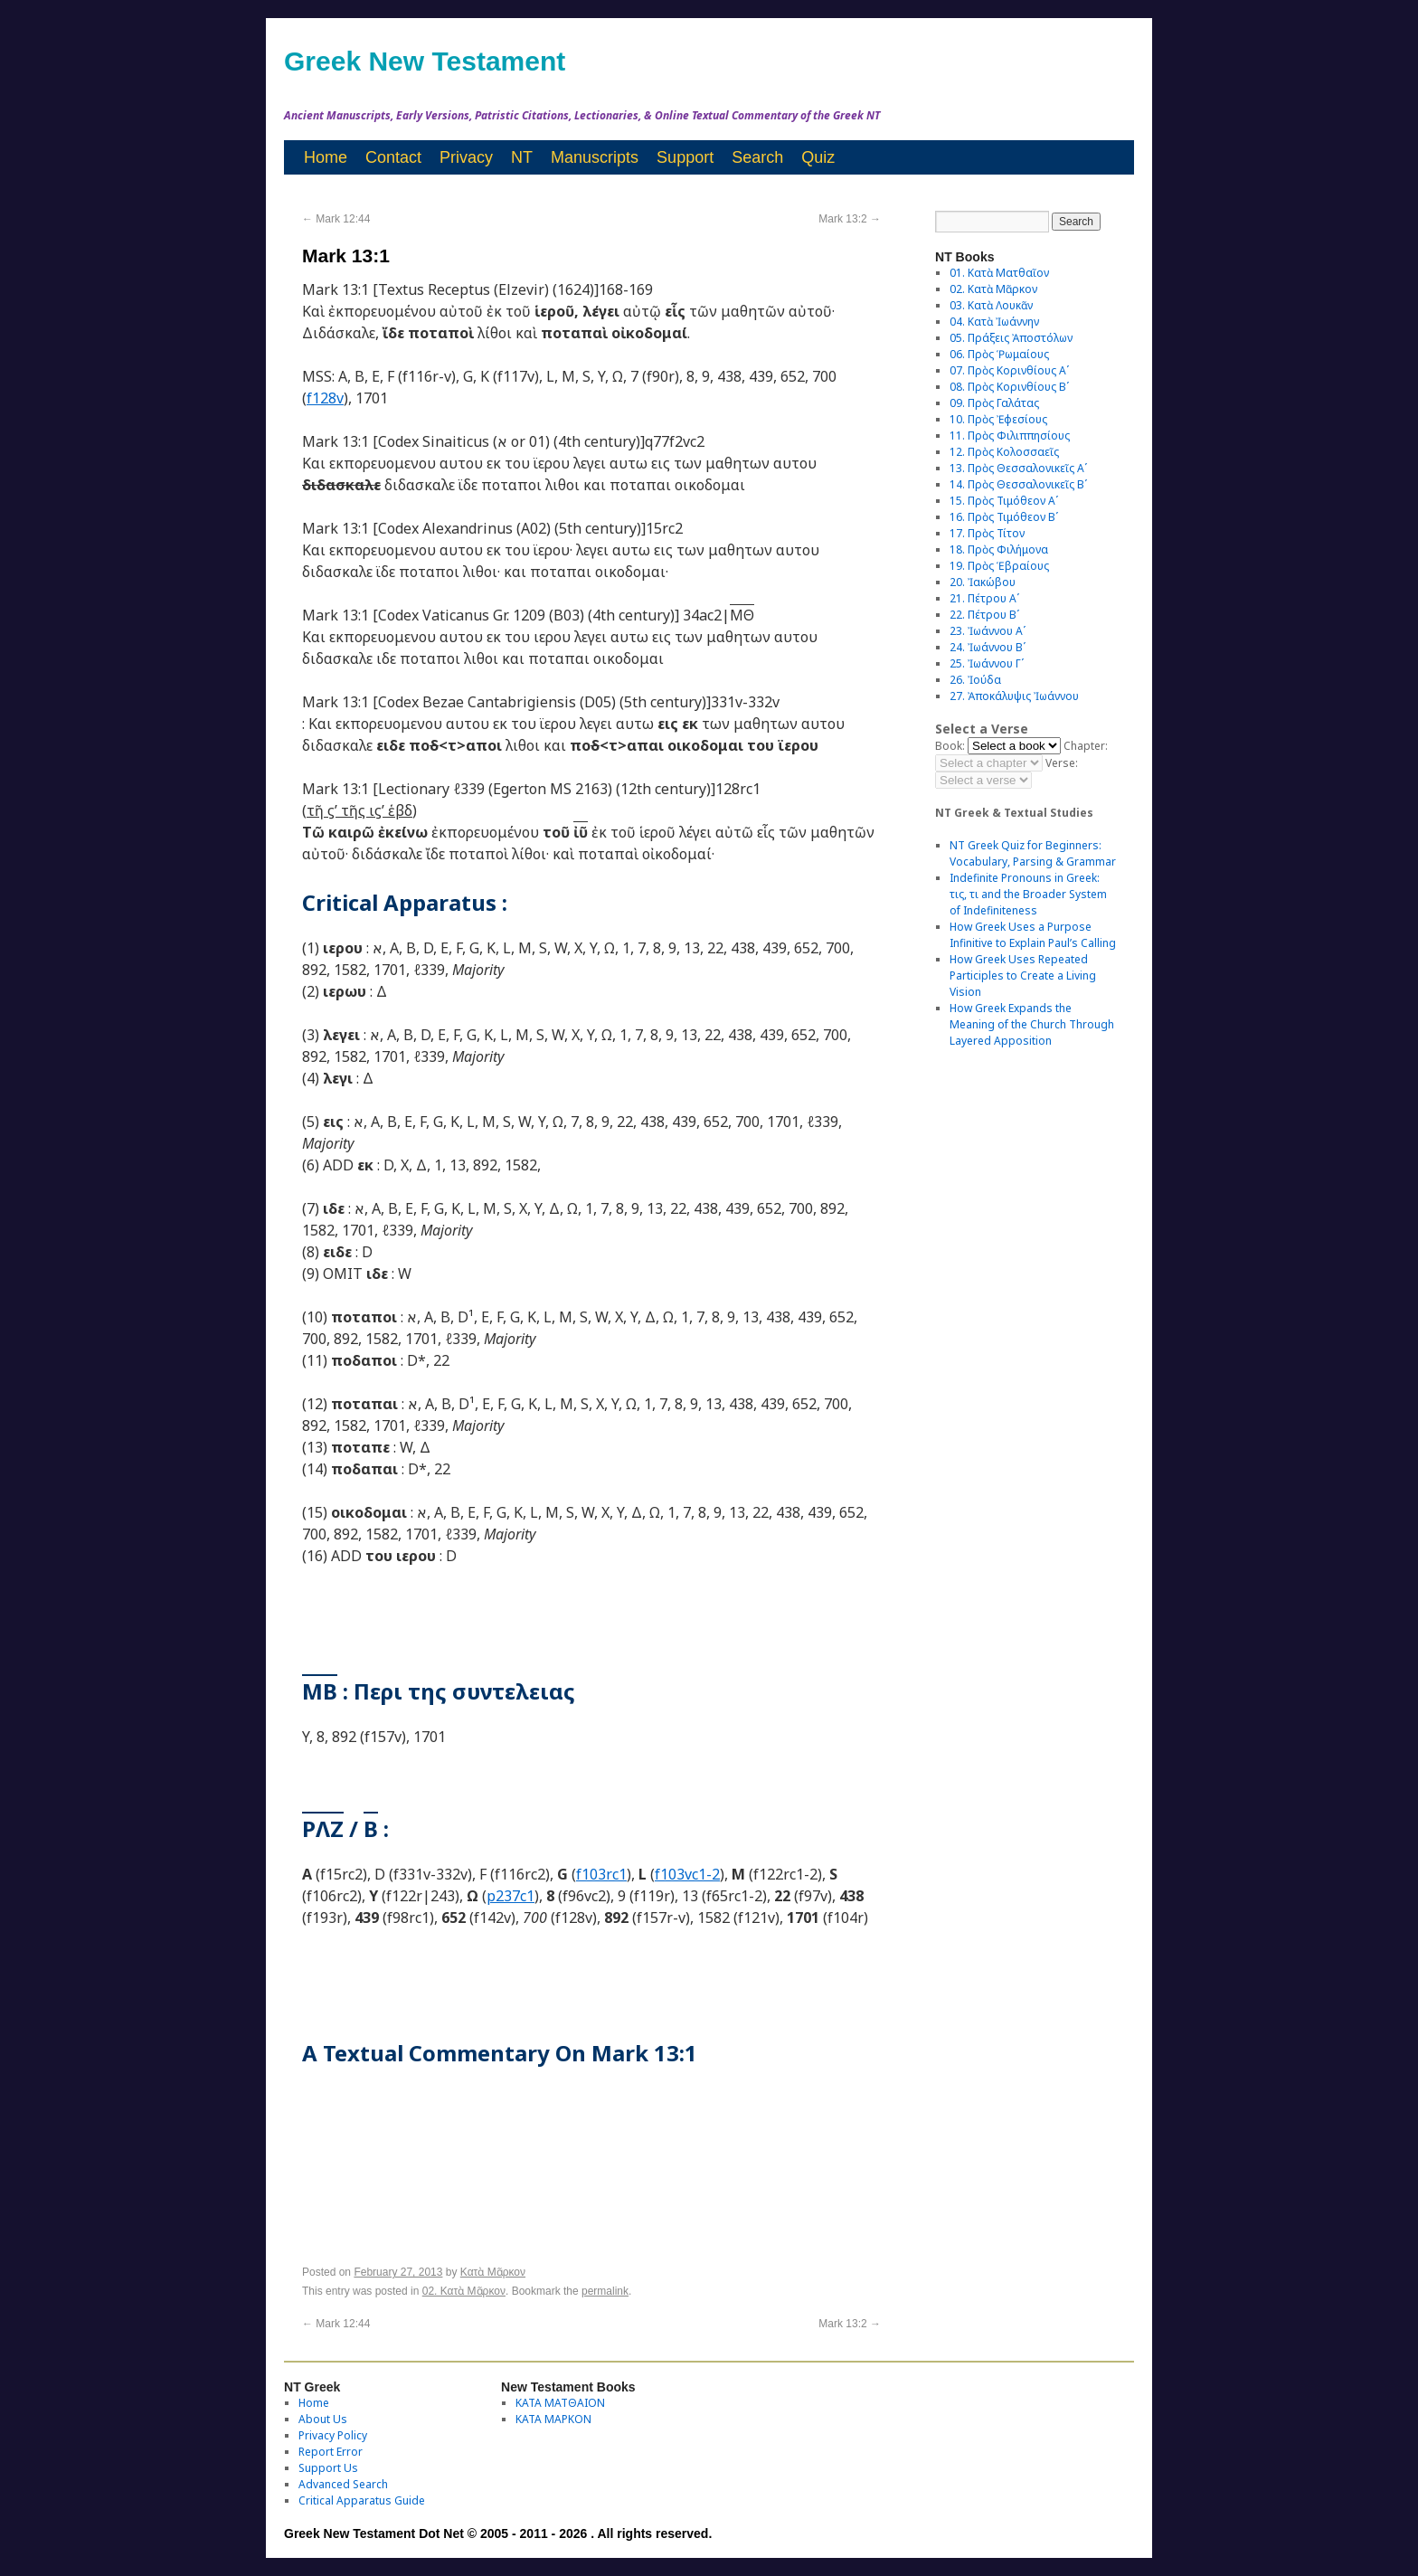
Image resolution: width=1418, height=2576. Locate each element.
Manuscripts (594, 157)
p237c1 (510, 1896)
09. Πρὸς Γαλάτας (994, 403)
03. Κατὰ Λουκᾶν (991, 305)
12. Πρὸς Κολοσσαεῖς (1004, 451)
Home (325, 157)
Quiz (818, 157)
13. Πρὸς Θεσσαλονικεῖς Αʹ (1018, 468)
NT (522, 157)
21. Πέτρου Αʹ (984, 598)
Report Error (330, 2451)
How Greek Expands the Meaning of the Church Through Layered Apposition (1032, 1024)
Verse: (1061, 763)
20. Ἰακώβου (983, 582)
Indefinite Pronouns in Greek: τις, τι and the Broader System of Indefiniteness (1028, 894)
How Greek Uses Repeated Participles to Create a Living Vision (1023, 975)
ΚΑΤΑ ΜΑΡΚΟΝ (553, 2419)
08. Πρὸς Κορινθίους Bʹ (1009, 386)
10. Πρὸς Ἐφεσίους (998, 419)
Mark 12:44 (336, 219)
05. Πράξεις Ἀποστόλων (1011, 338)
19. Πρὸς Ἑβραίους (999, 565)
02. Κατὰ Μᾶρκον (464, 2291)
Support (685, 157)
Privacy (466, 157)
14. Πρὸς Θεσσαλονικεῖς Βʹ (1018, 484)
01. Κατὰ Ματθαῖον (999, 272)
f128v (325, 398)
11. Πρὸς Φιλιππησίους (1010, 435)
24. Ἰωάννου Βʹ (988, 647)
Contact (393, 157)
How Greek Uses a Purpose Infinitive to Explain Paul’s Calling (1033, 935)
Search (757, 157)
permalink (605, 2291)
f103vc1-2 (687, 1874)
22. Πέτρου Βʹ (984, 614)
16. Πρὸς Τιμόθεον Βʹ (1004, 517)
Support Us (328, 2468)
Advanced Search (343, 2484)
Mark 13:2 (849, 219)
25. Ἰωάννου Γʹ (987, 663)
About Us (322, 2419)
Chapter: (1086, 745)
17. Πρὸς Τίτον (987, 533)
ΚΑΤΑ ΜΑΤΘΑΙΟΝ (560, 2402)
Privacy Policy (332, 2435)
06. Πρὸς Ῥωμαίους (999, 354)
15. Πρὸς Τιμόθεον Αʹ (1004, 500)
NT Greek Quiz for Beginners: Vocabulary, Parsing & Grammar (1033, 853)
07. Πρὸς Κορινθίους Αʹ (1009, 370)
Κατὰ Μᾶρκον (492, 2272)
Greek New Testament (424, 61)
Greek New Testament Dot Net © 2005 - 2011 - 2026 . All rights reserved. (498, 2533)
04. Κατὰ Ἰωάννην (994, 321)
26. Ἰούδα (975, 679)
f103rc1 (601, 1874)
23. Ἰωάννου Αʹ (988, 631)
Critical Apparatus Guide (361, 2500)
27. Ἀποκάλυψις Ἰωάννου (1014, 696)
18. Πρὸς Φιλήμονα (999, 549)
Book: (950, 745)
